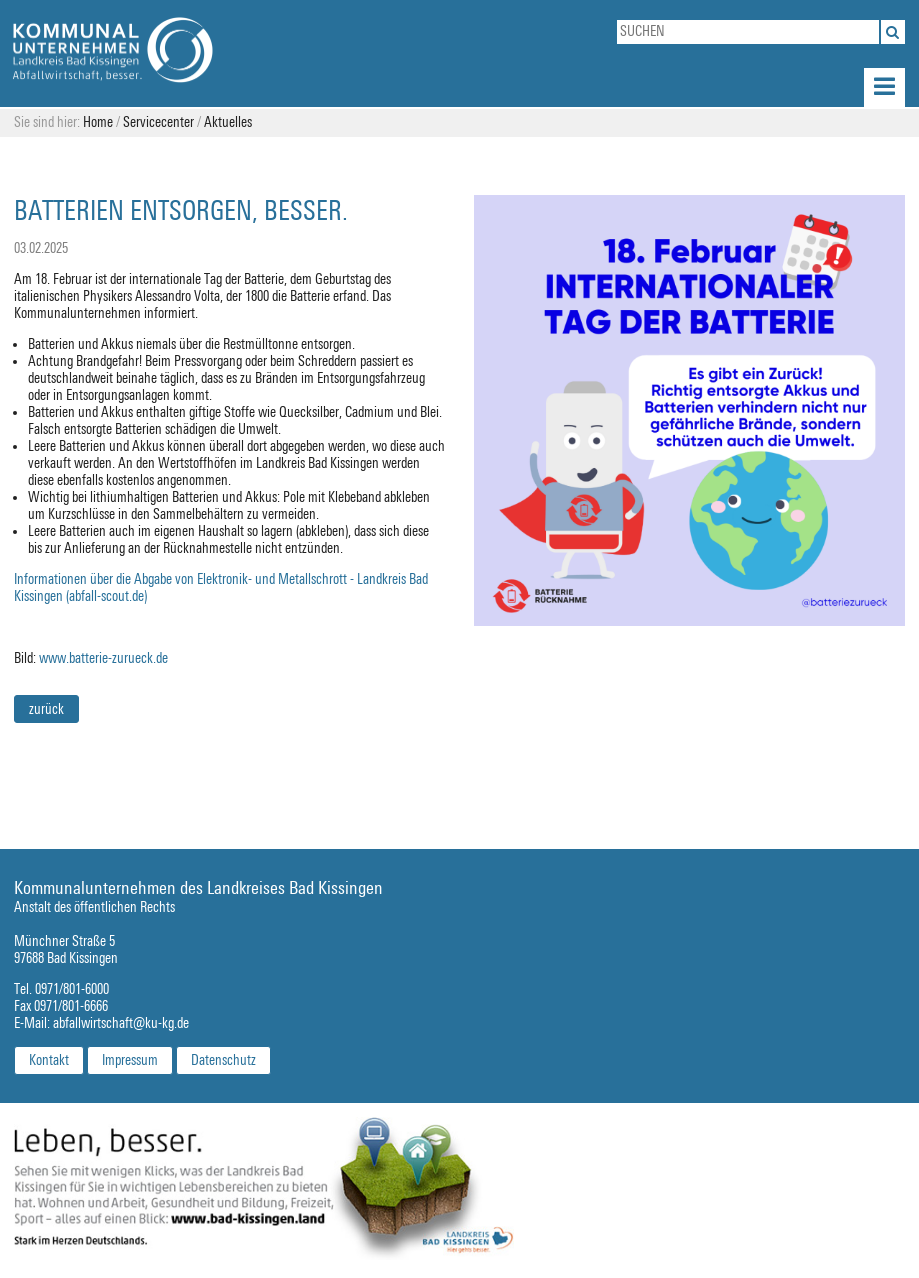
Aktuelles (228, 122)
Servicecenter (158, 122)
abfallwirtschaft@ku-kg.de (121, 1023)
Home (98, 122)
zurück (46, 709)
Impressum (130, 1060)
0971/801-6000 (72, 989)
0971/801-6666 (71, 1006)
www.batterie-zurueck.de (103, 658)
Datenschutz (223, 1060)
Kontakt (49, 1060)
